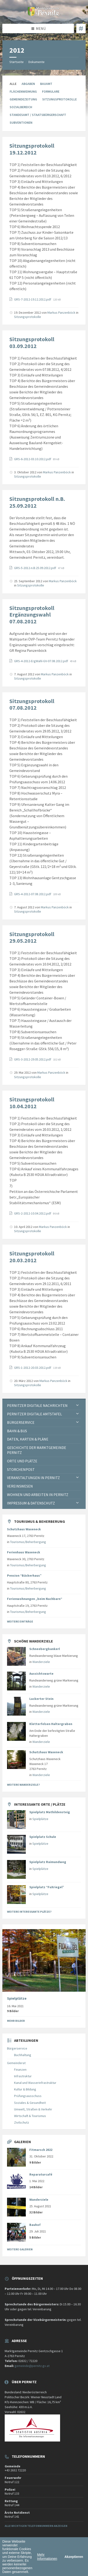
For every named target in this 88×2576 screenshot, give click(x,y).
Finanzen (20, 2069)
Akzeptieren (74, 2557)
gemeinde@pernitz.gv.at (32, 2366)
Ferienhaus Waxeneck (23, 1552)
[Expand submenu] (77, 1405)
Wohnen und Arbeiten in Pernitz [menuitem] (37, 1494)
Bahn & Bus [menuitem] (17, 1430)
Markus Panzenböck (61, 312)
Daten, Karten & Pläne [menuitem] (27, 1439)
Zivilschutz (21, 2122)
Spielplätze (40, 1819)
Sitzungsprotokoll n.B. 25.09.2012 (37, 502)
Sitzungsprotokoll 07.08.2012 (31, 704)
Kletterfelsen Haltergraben (50, 1724)
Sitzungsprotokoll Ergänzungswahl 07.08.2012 (31, 614)
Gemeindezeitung (23, 99)
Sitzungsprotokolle (59, 99)
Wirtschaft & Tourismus (30, 2116)
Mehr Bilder (16, 2020)
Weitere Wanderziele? (23, 1784)
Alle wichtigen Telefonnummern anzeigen (36, 2526)
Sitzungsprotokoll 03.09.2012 (31, 343)
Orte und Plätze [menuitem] (22, 1461)
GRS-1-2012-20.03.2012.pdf (33, 1367)
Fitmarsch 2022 (40, 2150)
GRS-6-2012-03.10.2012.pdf (33, 459)
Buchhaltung (22, 2055)
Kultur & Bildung (25, 2089)
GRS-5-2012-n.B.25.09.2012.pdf (35, 568)
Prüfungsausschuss (28, 2096)
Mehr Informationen (47, 2556)
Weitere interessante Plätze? (29, 1911)
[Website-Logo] (44, 14)
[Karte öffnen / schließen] (81, 28)
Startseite (16, 62)
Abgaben (28, 84)
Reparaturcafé (40, 2174)
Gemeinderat (16, 2063)
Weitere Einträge (20, 1621)
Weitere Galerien (20, 2249)
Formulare (50, 91)
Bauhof (35, 2225)
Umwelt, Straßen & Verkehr (33, 2109)
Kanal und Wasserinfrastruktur (35, 2083)
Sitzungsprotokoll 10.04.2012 (31, 1103)
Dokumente (36, 62)
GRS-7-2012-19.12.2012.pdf (33, 299)
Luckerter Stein (41, 1699)
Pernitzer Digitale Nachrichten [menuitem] (37, 1405)
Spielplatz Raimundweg (47, 1862)
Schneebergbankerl (44, 1649)
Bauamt (46, 84)
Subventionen (21, 122)
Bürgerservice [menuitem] (20, 1422)
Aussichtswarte (41, 1673)
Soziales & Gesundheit (30, 2103)
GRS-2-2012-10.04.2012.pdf (33, 1213)
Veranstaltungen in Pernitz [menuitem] (33, 1477)
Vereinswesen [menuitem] (20, 1486)
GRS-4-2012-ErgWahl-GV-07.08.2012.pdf (41, 661)
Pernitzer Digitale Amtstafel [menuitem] (34, 1414)
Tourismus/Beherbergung (28, 1542)
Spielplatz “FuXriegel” (46, 1887)
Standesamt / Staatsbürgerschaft (38, 115)
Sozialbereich (21, 107)
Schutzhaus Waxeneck (24, 1529)
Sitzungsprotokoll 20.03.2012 (31, 1257)
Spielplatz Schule (42, 1837)
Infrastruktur (23, 2076)
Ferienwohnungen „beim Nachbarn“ (34, 1599)
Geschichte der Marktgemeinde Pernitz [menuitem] (36, 1450)
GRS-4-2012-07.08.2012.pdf (33, 894)
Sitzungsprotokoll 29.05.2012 (31, 937)
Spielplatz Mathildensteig (49, 1812)
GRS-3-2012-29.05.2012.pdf (33, 1059)
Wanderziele (41, 1662)
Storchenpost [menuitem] (21, 1469)
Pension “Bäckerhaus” (24, 1575)
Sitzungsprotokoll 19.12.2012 (31, 149)
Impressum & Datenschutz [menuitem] (31, 1503)
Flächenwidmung (23, 91)
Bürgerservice (17, 2048)
